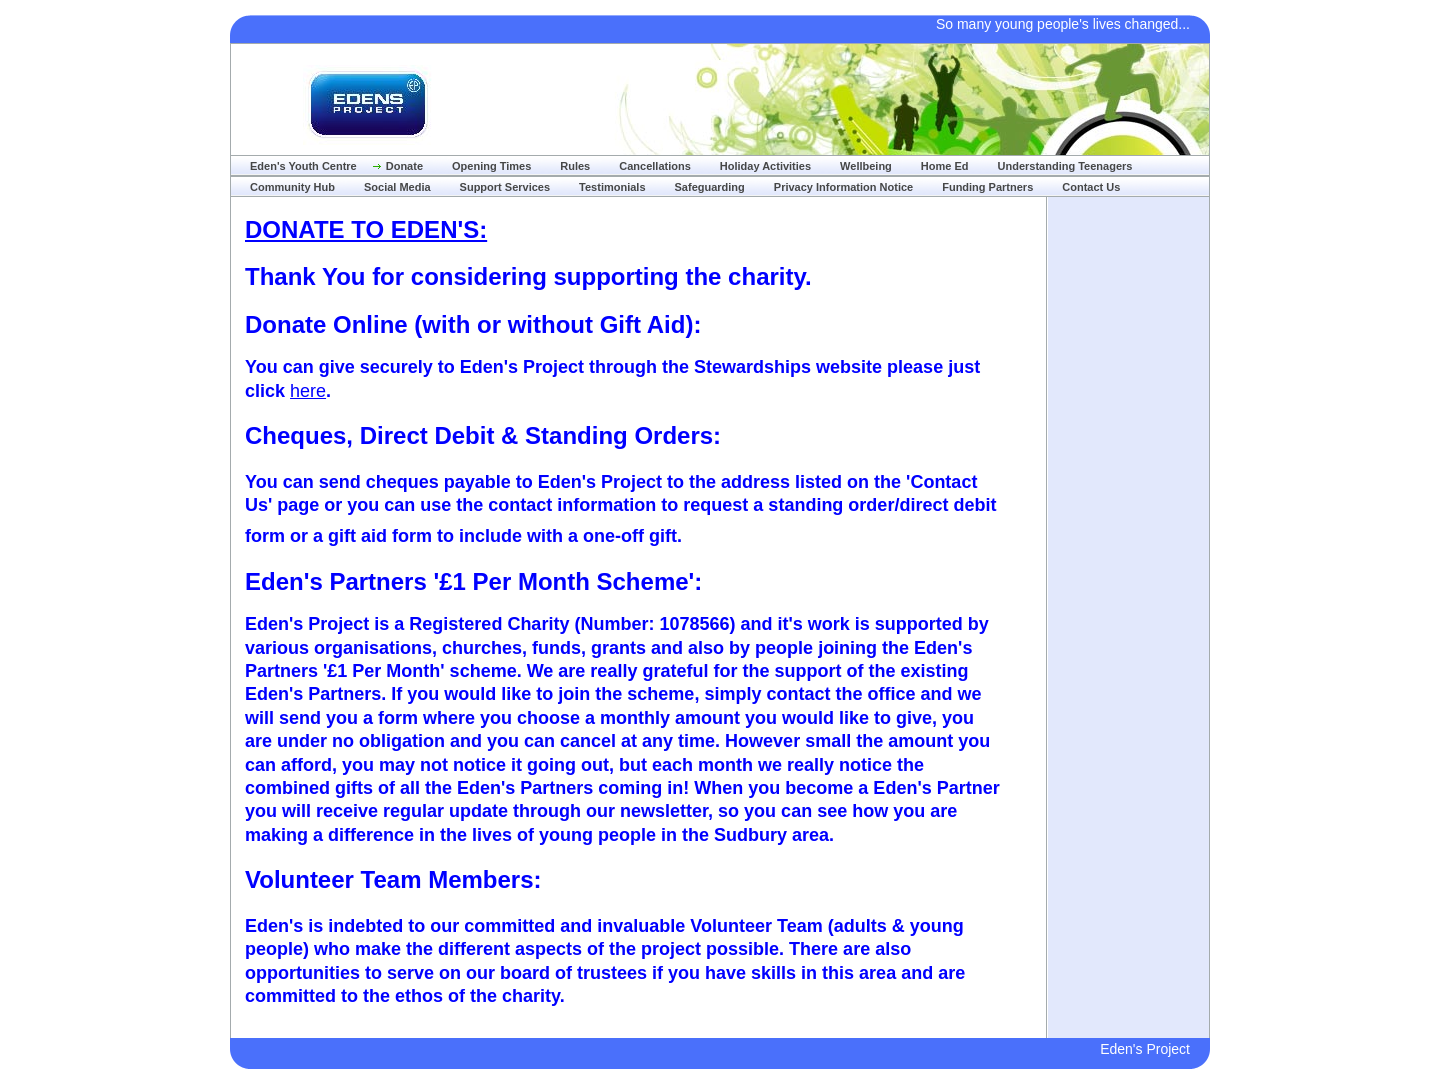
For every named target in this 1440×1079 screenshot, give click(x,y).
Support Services (505, 187)
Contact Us (1091, 187)
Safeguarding (710, 187)
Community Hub (292, 187)
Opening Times (491, 166)
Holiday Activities (765, 166)
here (308, 391)
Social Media (397, 187)
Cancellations (655, 166)
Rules (575, 166)
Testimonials (612, 187)
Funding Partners (987, 187)
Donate (404, 166)
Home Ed (945, 166)
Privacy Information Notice (843, 187)
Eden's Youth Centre (303, 166)
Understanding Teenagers (1065, 166)
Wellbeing (866, 166)
